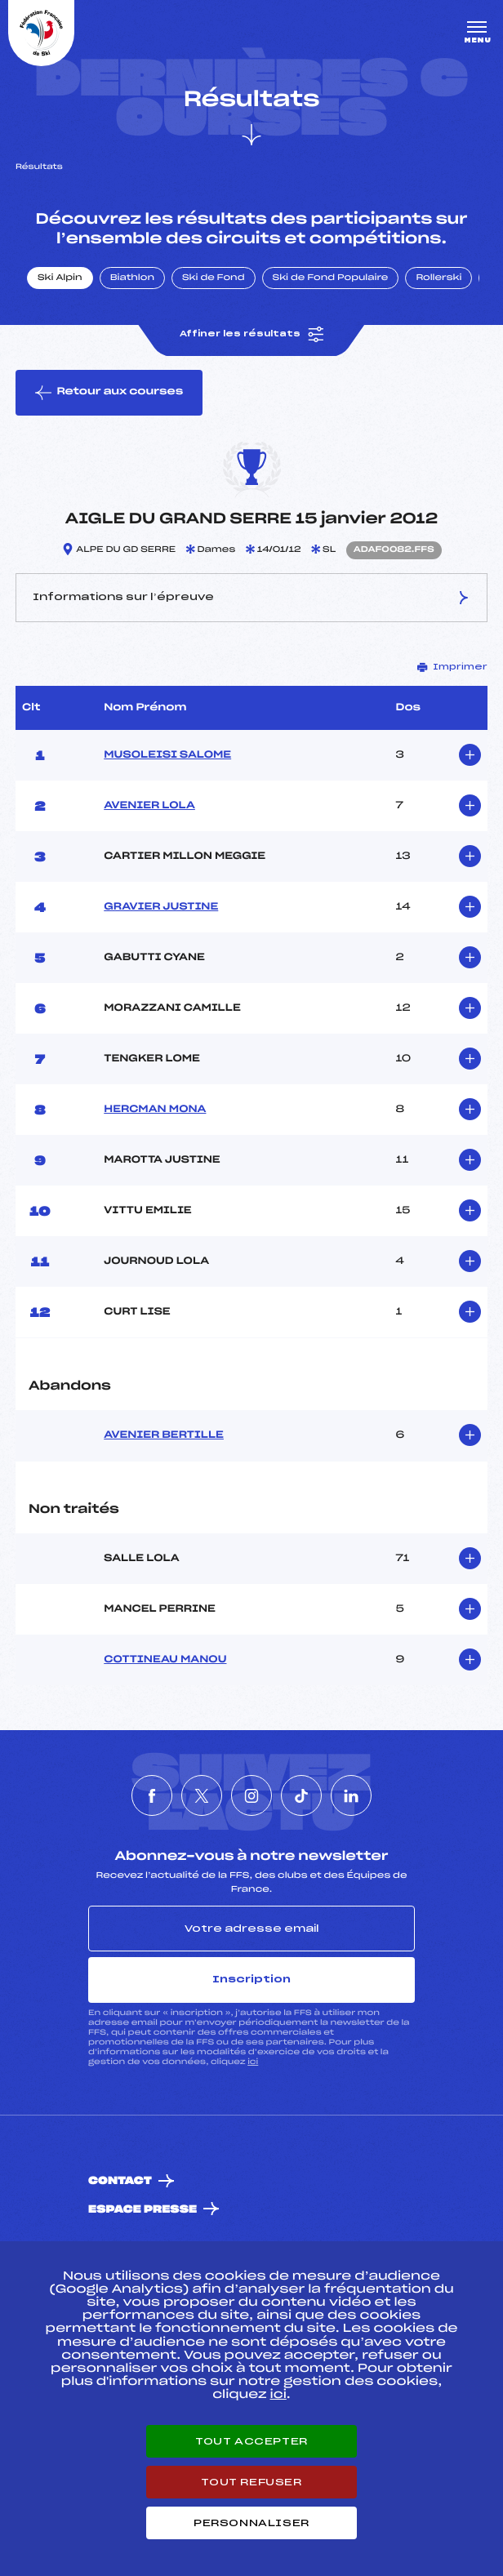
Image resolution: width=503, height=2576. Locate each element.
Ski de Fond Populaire (331, 278)
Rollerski (438, 278)
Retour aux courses (109, 393)
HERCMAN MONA (155, 1109)
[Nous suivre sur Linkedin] (351, 1795)
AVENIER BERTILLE (164, 1435)
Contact (120, 2181)
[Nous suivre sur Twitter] (201, 1795)
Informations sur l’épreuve (251, 597)
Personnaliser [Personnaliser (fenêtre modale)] (251, 2523)
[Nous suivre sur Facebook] (151, 1795)
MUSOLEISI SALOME (167, 755)
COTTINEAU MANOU (165, 1660)
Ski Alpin (60, 278)
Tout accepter (251, 2441)
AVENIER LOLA (149, 806)
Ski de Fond (213, 278)
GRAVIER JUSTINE (161, 907)
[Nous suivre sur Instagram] (251, 1795)
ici (252, 2062)
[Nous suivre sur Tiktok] (301, 1795)
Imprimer (452, 667)
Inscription (251, 1979)
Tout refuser (251, 2482)
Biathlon (132, 278)
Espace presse (142, 2210)
